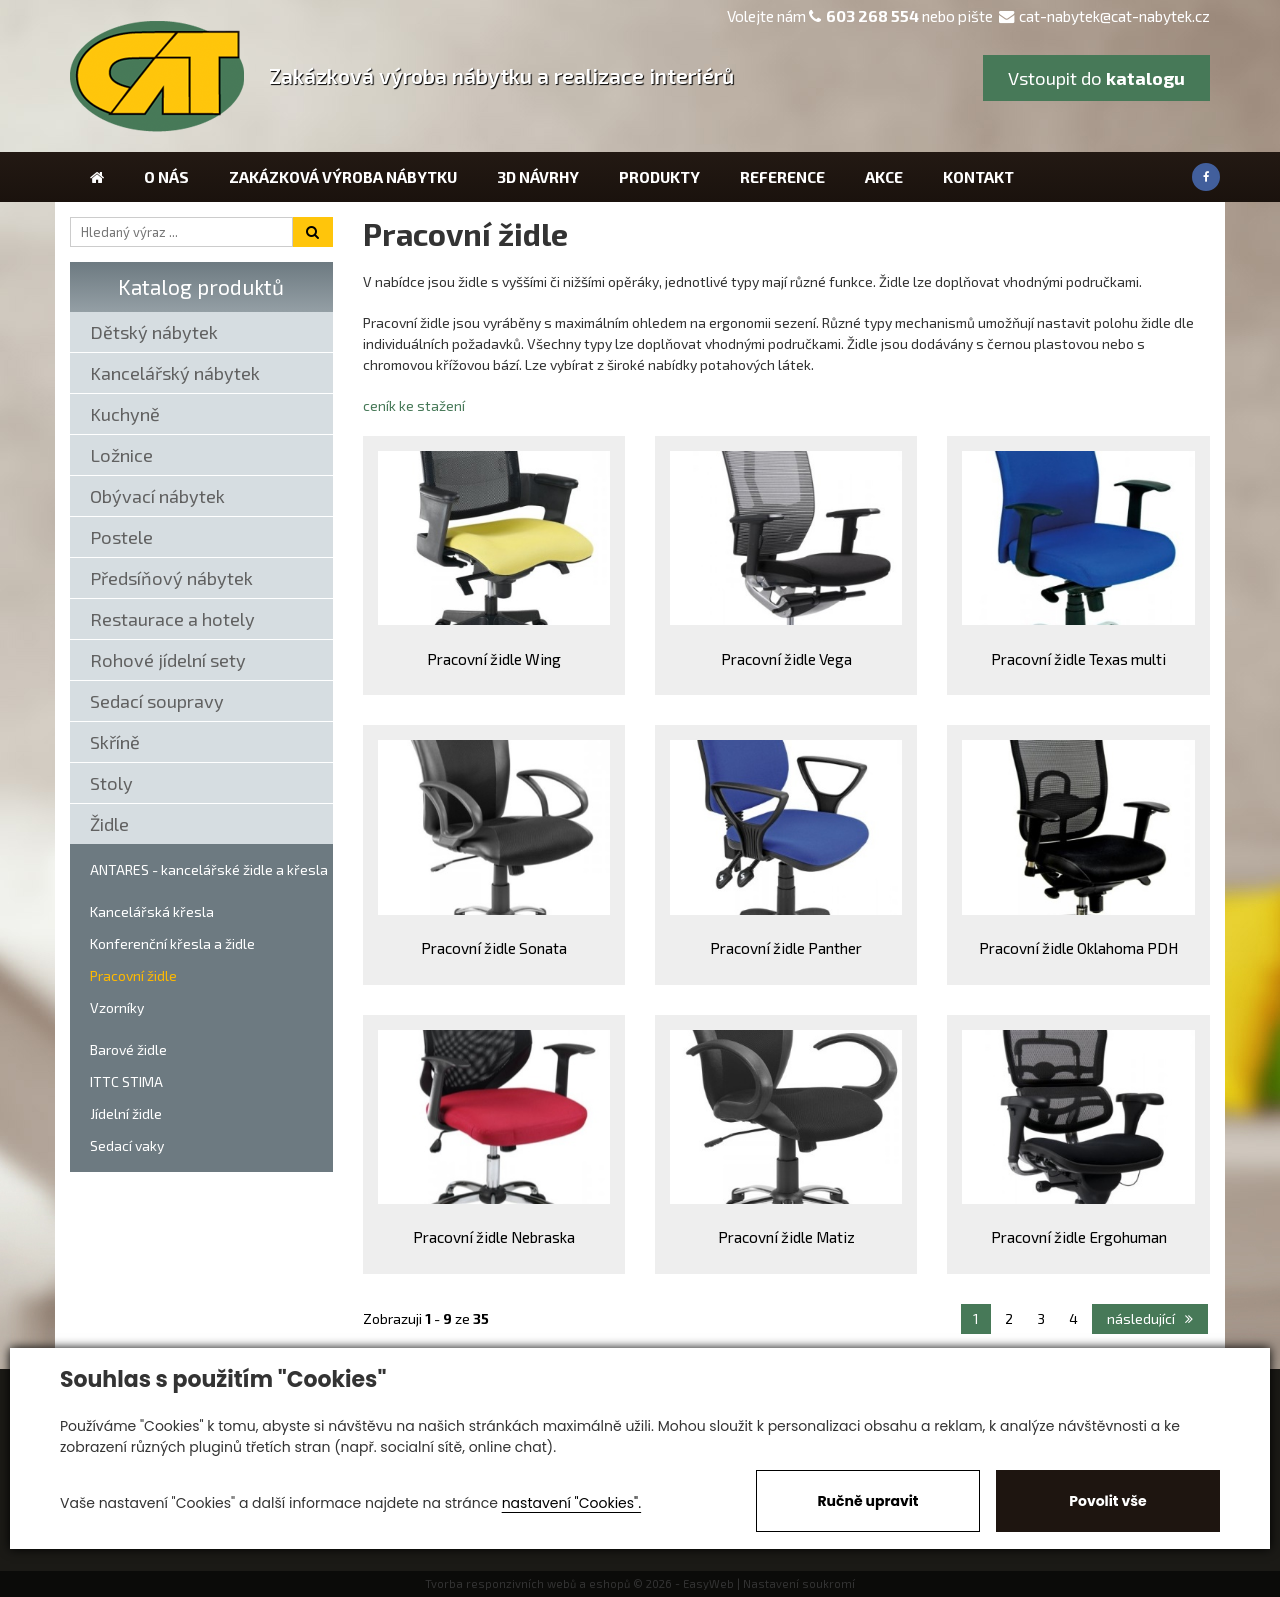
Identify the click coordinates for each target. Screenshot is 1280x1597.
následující (1150, 1318)
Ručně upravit (867, 1501)
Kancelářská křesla (152, 911)
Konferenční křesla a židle (172, 943)
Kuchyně (125, 414)
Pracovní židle (133, 975)
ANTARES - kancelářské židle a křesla (209, 869)
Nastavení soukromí (799, 1583)
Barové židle (128, 1049)
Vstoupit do (1096, 78)
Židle (109, 824)
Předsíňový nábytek (171, 578)
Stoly (111, 783)
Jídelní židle (126, 1113)
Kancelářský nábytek (175, 373)
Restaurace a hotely (172, 619)
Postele (121, 537)
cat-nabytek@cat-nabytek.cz (1104, 16)
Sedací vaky (127, 1145)
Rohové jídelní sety (168, 660)
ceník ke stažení (414, 405)
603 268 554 (872, 16)
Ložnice (121, 455)
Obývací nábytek (157, 496)
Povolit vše (1107, 1501)
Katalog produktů (201, 286)
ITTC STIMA (126, 1081)
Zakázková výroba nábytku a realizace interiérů (501, 75)
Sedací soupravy (157, 701)
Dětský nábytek (154, 332)
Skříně (115, 742)
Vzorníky (117, 1007)
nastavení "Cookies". (571, 1503)
